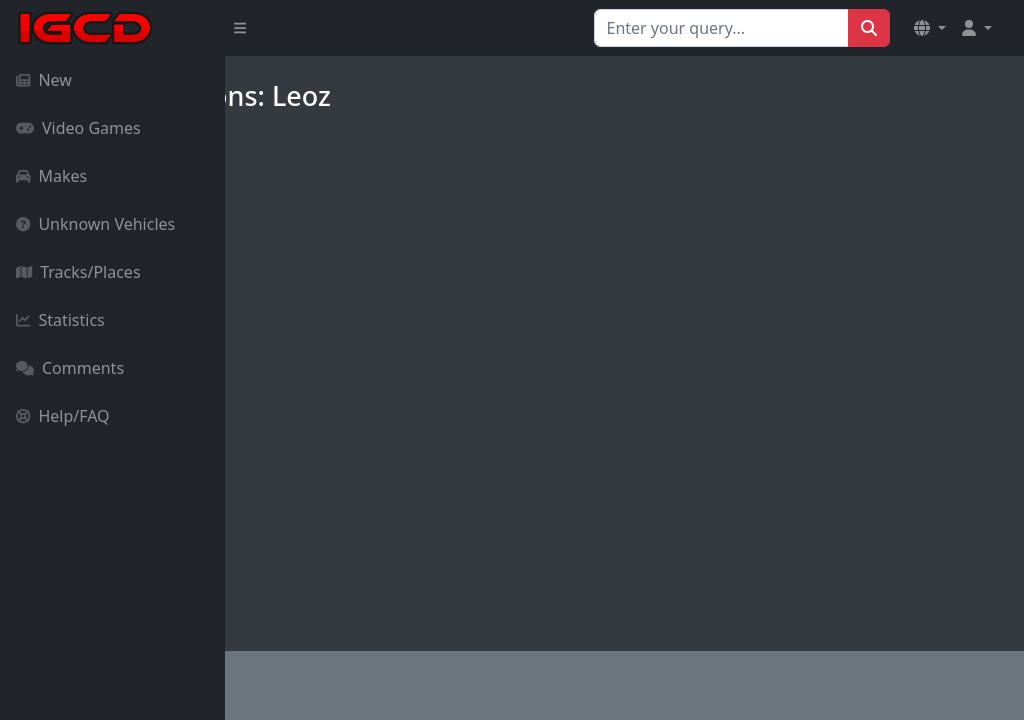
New (44, 80)
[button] (930, 28)
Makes (51, 176)
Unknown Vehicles (95, 224)
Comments (70, 368)
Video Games (78, 128)
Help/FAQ (63, 416)
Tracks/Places (78, 272)
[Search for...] (721, 28)
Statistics (60, 320)
